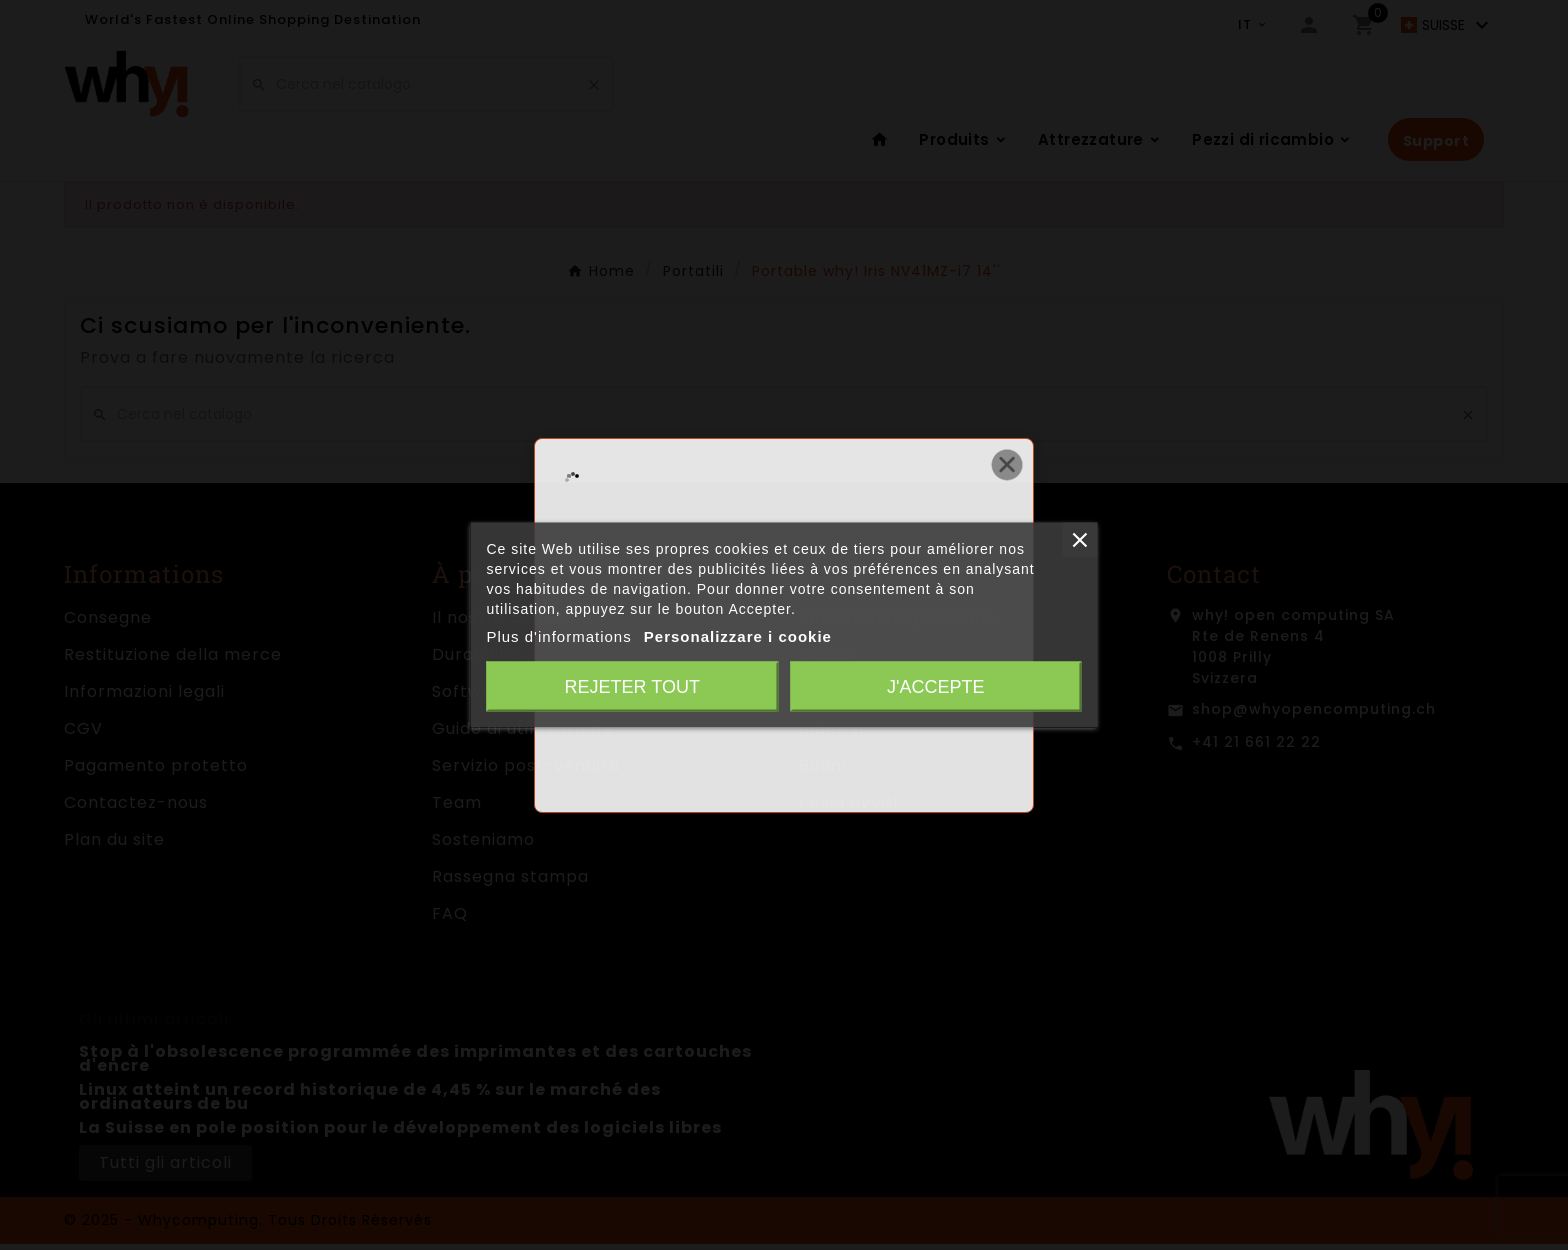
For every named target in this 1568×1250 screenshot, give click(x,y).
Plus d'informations (558, 636)
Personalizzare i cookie (738, 636)
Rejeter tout (632, 687)
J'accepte (935, 687)
